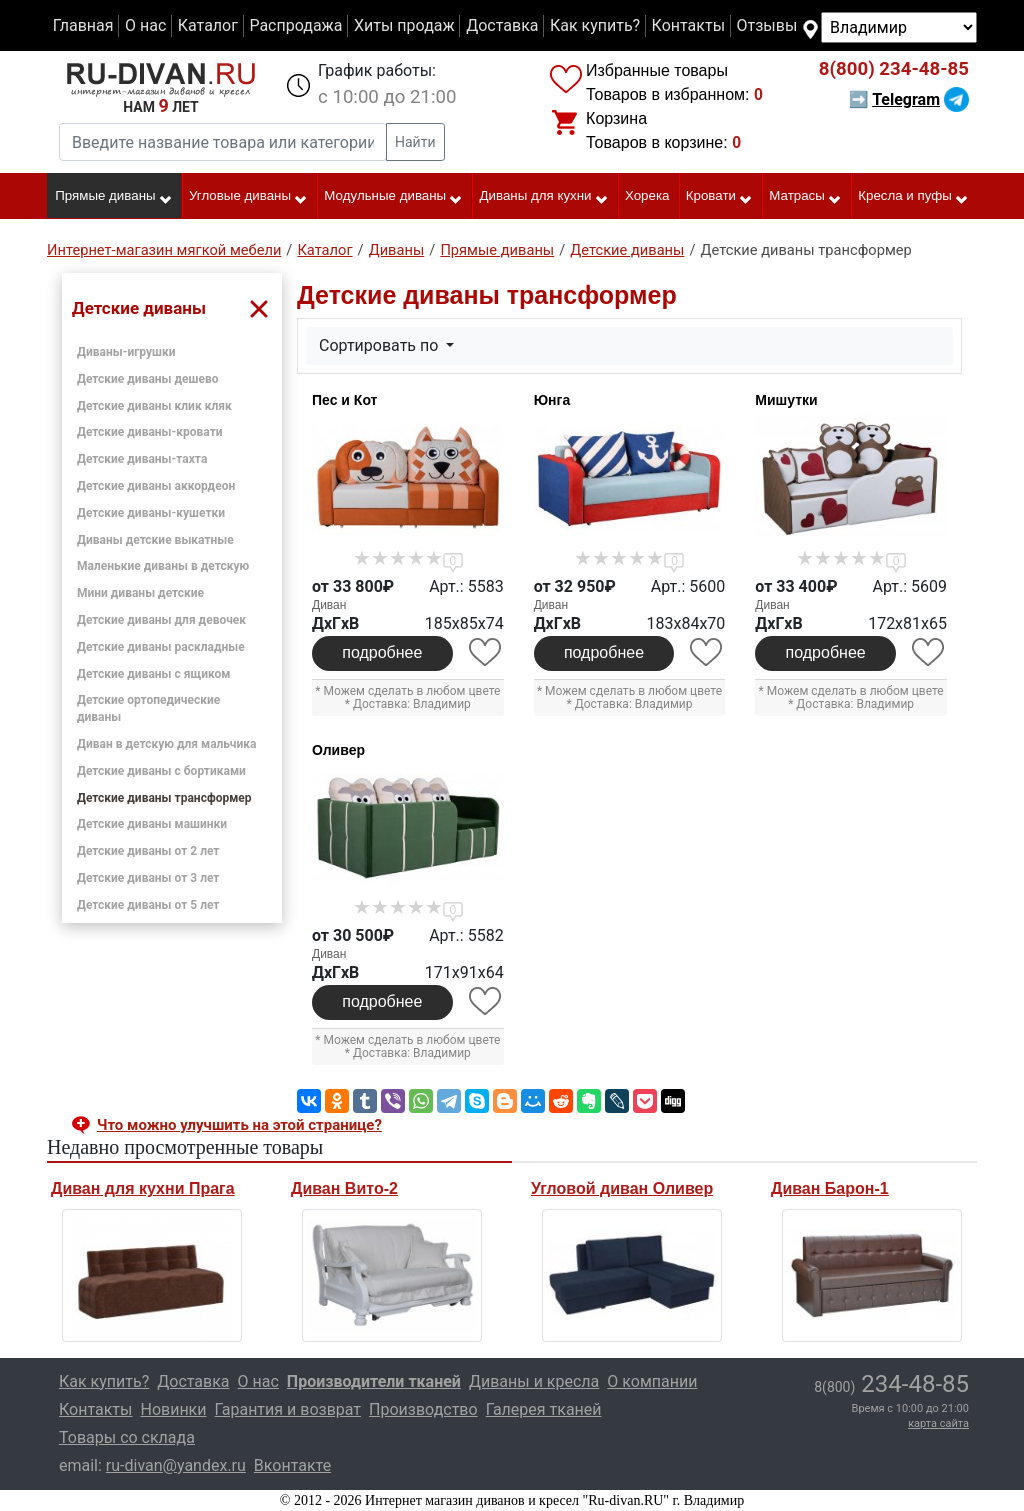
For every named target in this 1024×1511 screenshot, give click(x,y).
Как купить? (595, 25)
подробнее (382, 652)
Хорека (647, 195)
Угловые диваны (248, 197)
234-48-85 (894, 69)
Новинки (173, 1409)
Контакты (688, 25)
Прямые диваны (113, 197)
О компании (652, 1381)
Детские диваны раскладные (161, 647)
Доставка (502, 25)
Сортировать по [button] (380, 345)
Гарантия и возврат (288, 1409)
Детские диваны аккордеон (156, 486)
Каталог (208, 25)
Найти (415, 142)
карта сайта (938, 1423)
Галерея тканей (544, 1409)
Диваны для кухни (544, 197)
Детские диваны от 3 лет (148, 878)
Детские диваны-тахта (142, 459)
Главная (83, 25)
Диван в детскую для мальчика (166, 744)
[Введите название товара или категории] (223, 142)
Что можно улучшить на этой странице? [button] (239, 1125)
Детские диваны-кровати (150, 432)
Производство (423, 1409)
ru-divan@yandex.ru (176, 1465)
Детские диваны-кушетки (151, 513)
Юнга (552, 400)
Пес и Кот (344, 400)
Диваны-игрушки (126, 352)
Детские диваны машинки (152, 824)
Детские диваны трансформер (164, 798)
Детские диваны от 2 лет (148, 851)
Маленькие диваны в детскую (163, 566)
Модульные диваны (393, 197)
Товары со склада (127, 1437)
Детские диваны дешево (148, 379)
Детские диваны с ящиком (153, 674)
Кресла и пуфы (913, 197)
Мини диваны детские (140, 593)
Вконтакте (292, 1465)
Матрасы (805, 197)
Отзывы (767, 25)
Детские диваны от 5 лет (148, 905)
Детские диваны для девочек (161, 620)
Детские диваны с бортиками (161, 771)
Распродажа (295, 25)
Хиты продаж (404, 25)
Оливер (338, 750)
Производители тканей (374, 1381)
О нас (145, 25)
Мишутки (786, 400)
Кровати (719, 197)
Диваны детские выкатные (155, 540)
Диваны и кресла (534, 1381)
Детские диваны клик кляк (154, 406)
